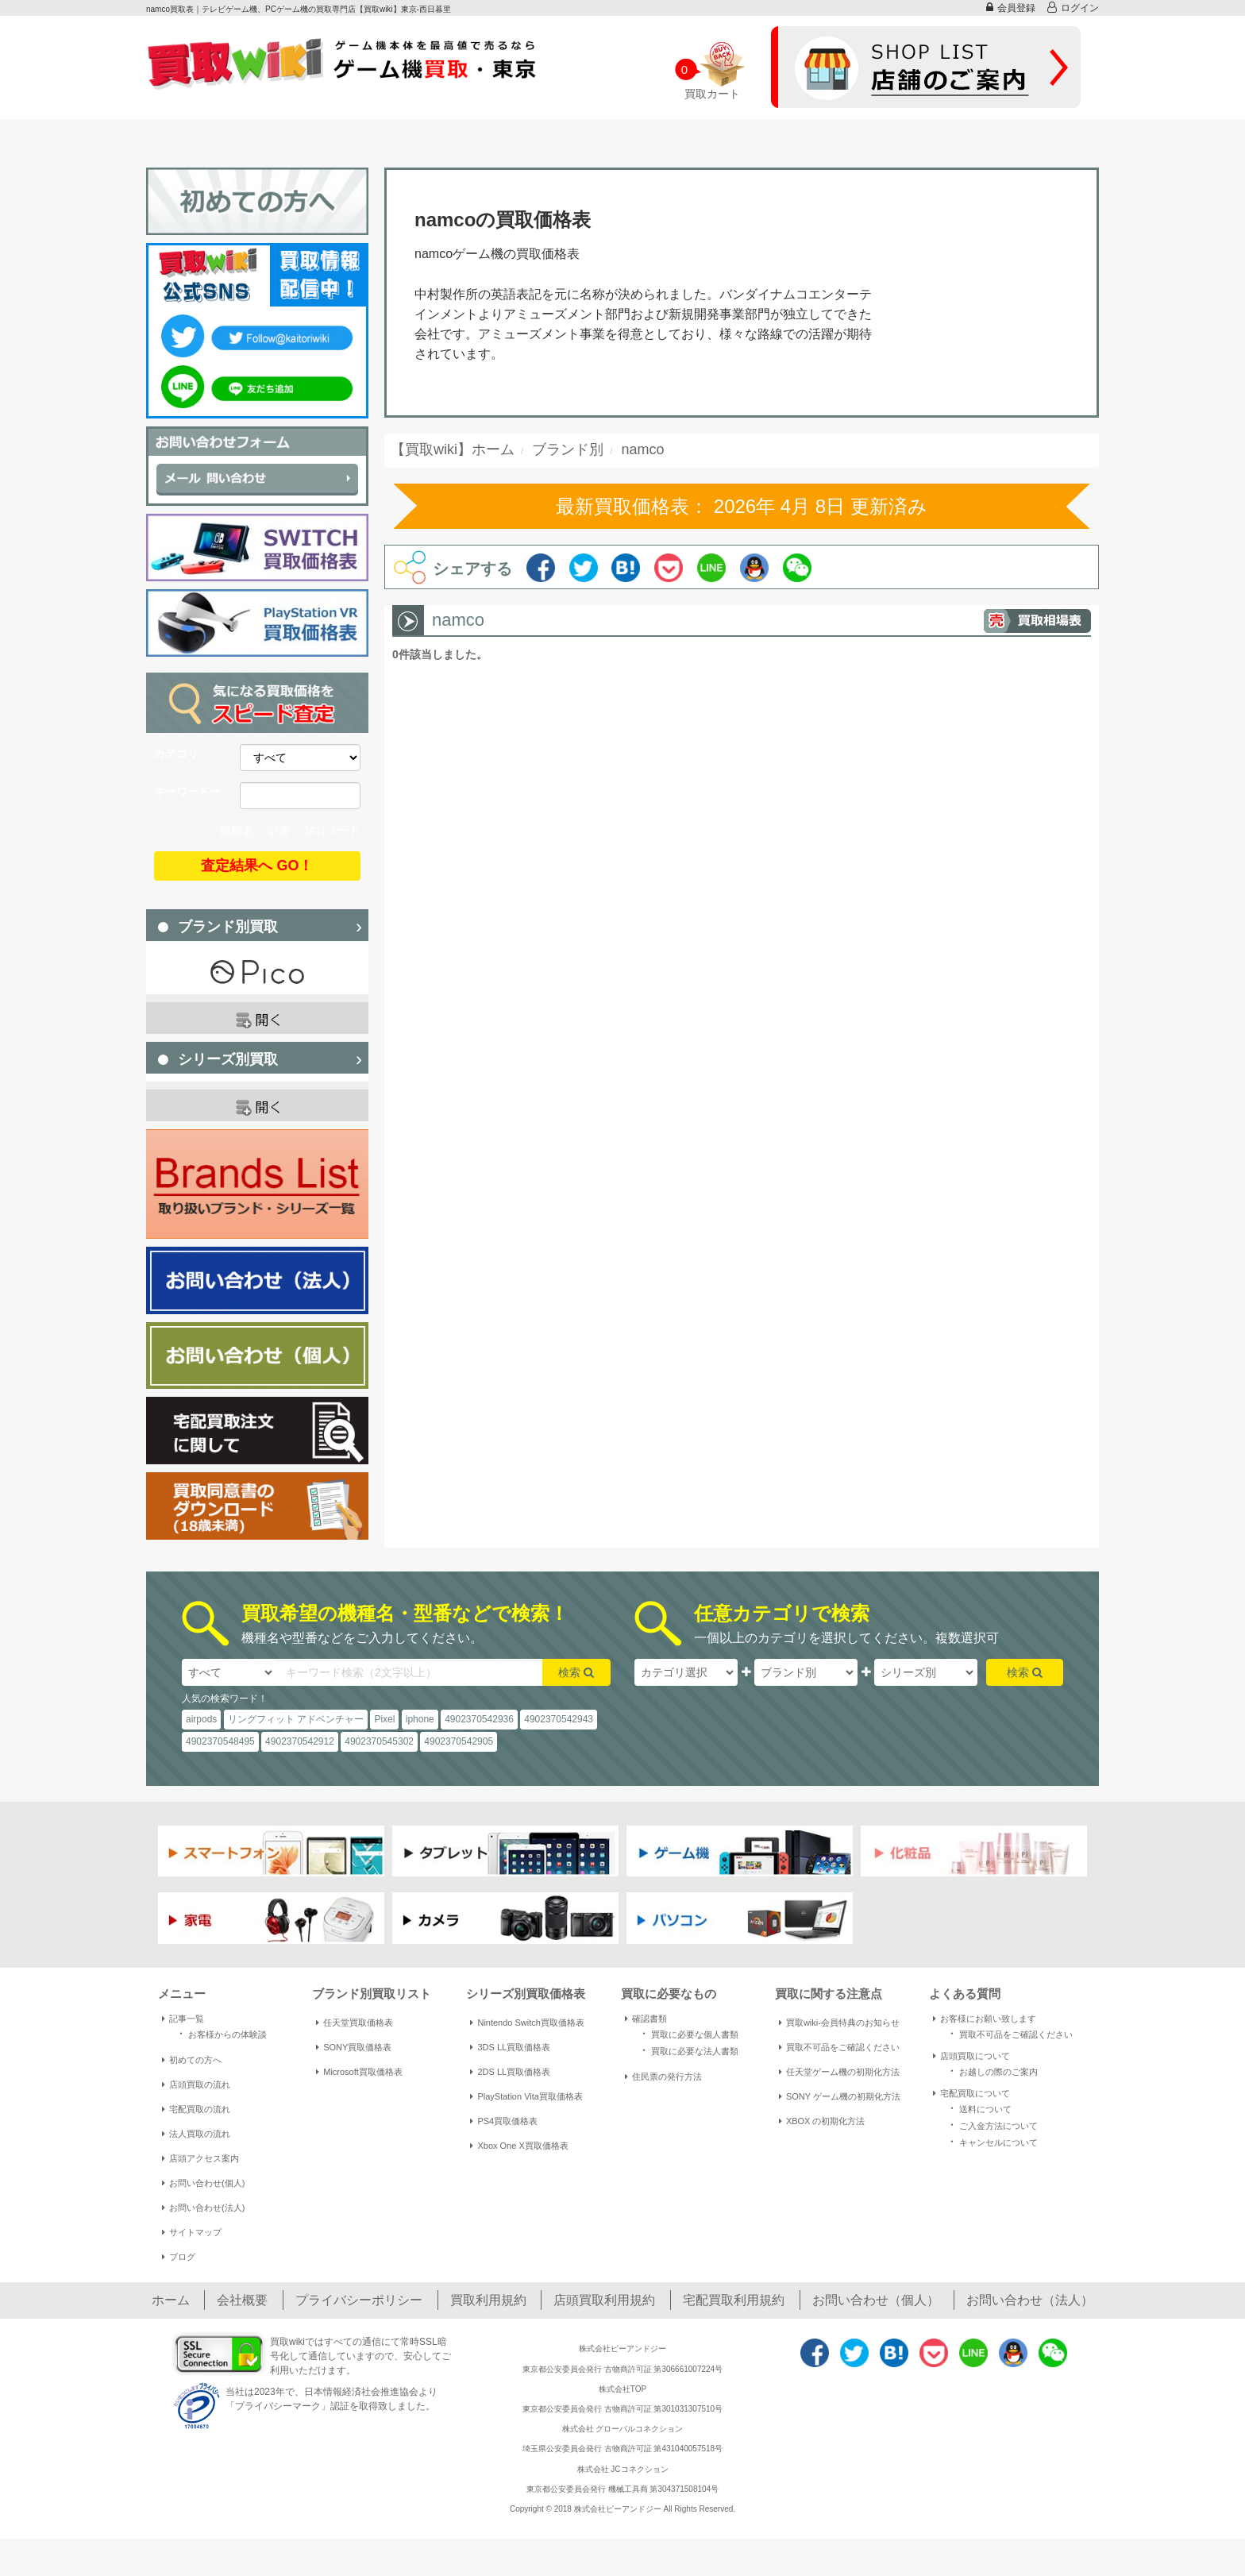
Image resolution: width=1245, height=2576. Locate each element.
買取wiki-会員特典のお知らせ (839, 2022)
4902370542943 (558, 1719)
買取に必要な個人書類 (687, 2033)
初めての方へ (192, 2060)
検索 (576, 1672)
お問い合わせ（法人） (1029, 2300)
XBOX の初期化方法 (822, 2121)
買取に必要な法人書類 (687, 2050)
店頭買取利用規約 (604, 2300)
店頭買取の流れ (196, 2084)
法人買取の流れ (196, 2133)
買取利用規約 (488, 2300)
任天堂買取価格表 (354, 2022)
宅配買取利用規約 (733, 2300)
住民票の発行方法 (663, 2076)
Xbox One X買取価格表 (519, 2145)
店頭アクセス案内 (200, 2158)
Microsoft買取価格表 (359, 2072)
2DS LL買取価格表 (510, 2072)
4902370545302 (379, 1741)
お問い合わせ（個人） (875, 2300)
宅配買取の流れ (196, 2109)
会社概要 (242, 2300)
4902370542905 (458, 1741)
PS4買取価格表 (504, 2121)
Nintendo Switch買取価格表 (527, 2022)
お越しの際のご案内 (991, 2070)
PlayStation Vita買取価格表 (526, 2096)
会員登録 (1010, 7)
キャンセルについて (991, 2141)
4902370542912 (299, 1741)
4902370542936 (479, 1719)
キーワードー (187, 791)
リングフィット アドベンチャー (296, 1719)
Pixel (384, 1719)
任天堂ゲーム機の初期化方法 (839, 2072)
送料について (978, 2108)
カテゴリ (176, 753)
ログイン (1073, 7)
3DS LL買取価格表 (510, 2047)
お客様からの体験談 (220, 2033)
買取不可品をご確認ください (839, 2047)
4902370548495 (220, 1741)
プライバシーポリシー (358, 2300)
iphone (420, 1719)
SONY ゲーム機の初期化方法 (839, 2096)
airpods (201, 1719)
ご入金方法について (991, 2124)
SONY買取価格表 (353, 2047)
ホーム (171, 2300)
